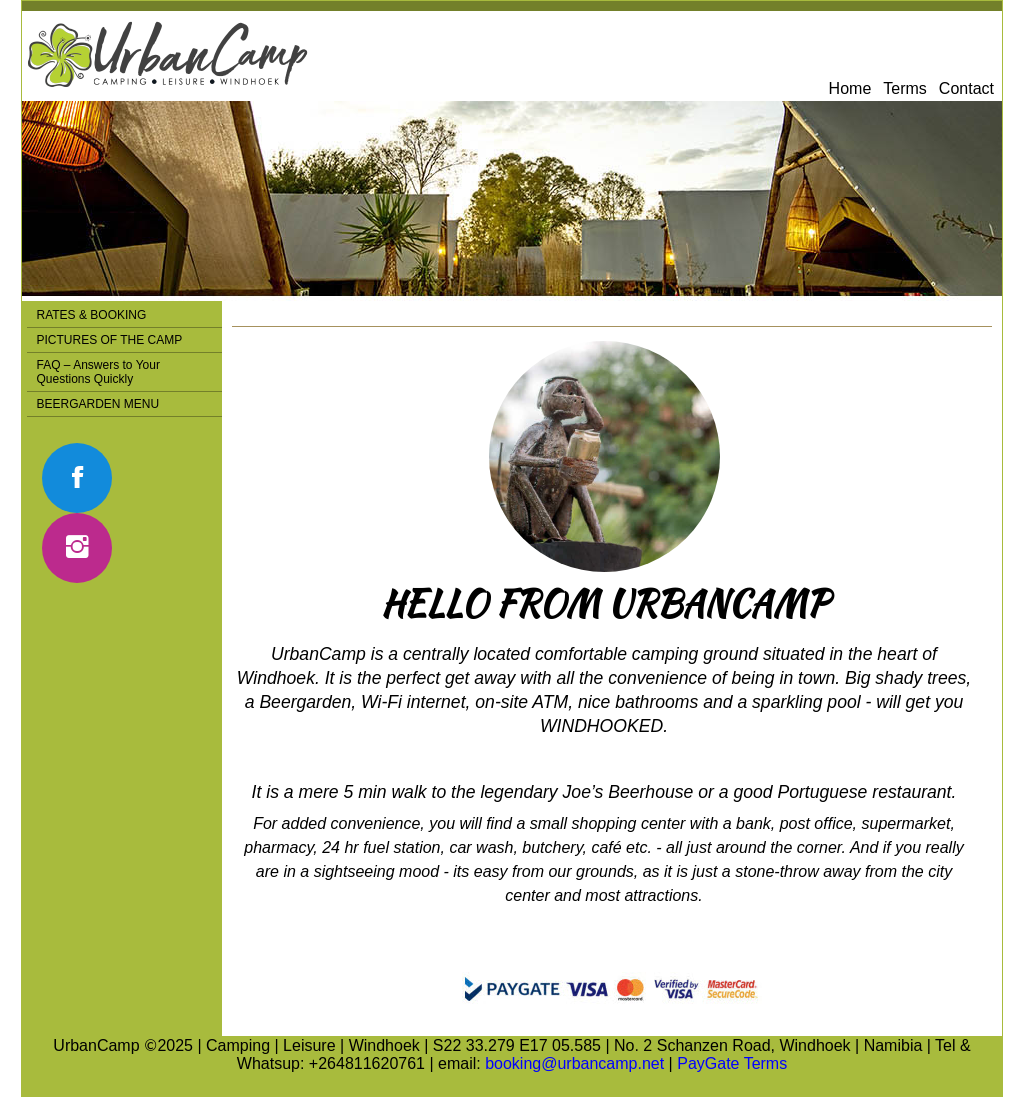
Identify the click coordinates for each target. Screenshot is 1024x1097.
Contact (966, 88)
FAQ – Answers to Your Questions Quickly (98, 372)
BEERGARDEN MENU (98, 404)
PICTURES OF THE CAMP (110, 340)
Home (850, 88)
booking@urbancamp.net (574, 1063)
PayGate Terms (732, 1063)
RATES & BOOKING (92, 315)
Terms (905, 88)
